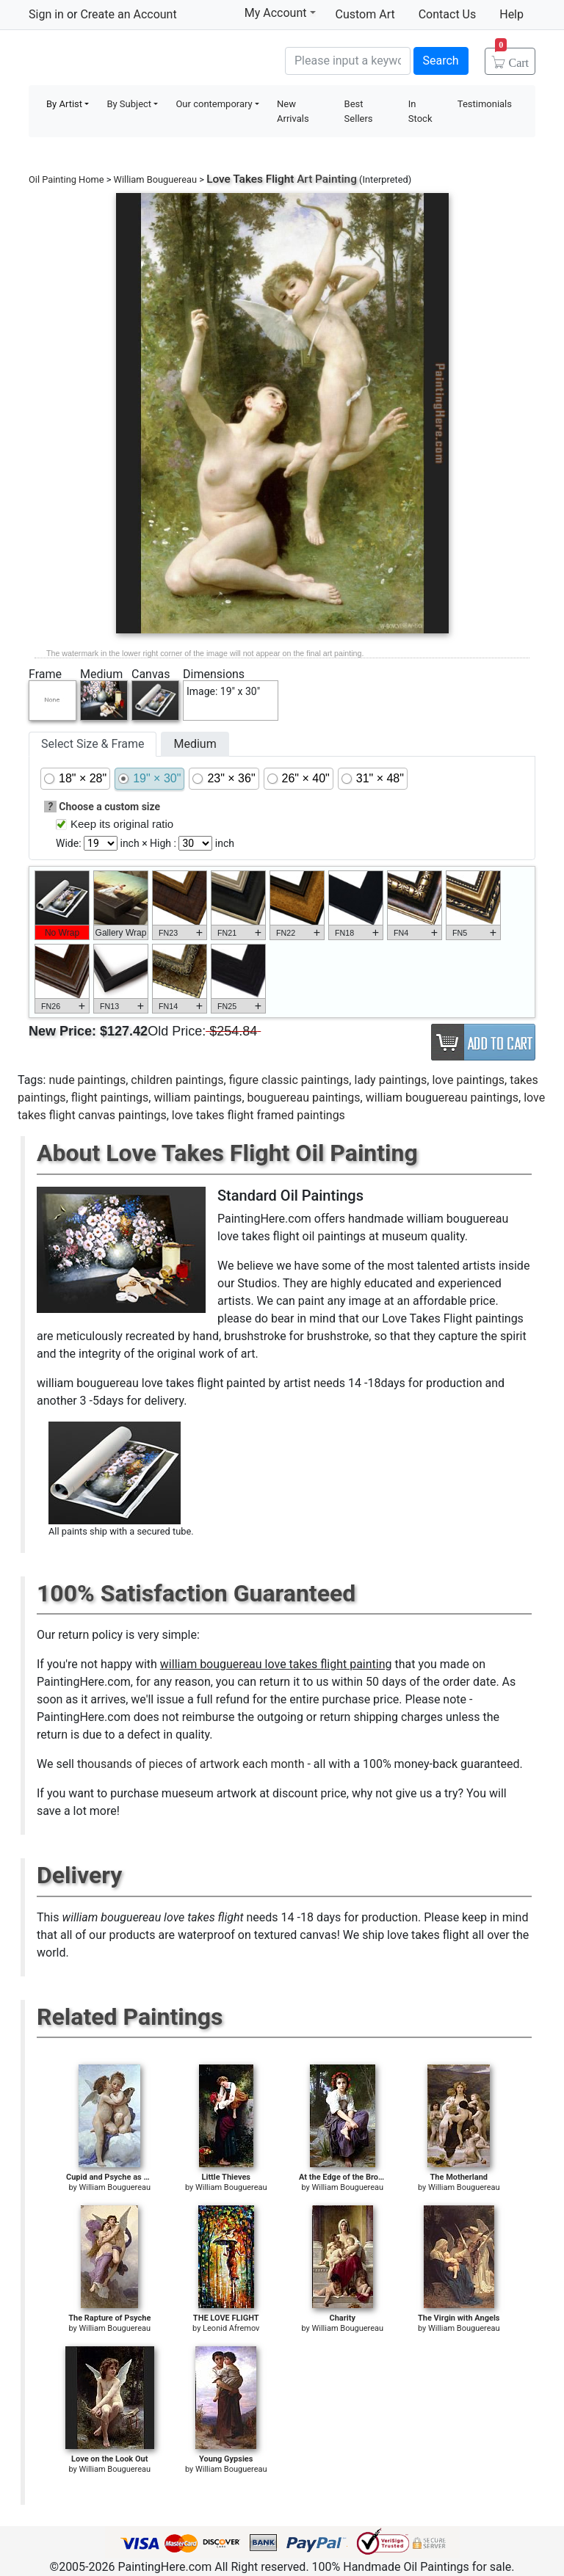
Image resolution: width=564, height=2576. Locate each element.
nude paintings (87, 1080)
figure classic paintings (289, 1080)
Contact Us (448, 14)
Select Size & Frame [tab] (92, 744)
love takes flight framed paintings (258, 1115)
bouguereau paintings (304, 1098)
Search (441, 61)
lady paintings (390, 1080)
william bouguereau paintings (442, 1098)
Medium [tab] (194, 744)
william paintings (197, 1098)
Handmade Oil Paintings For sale (139, 59)
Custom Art (365, 14)
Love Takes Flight (250, 179)
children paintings (177, 1080)
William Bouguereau (156, 179)
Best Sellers (358, 111)
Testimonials (485, 103)
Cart (512, 58)
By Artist (64, 103)
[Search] (348, 61)
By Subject (128, 103)
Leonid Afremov (231, 2328)
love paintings (468, 1080)
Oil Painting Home (66, 179)
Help (511, 14)
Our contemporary (214, 103)
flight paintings (110, 1098)
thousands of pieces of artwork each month (191, 1764)
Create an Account (128, 14)
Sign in (46, 14)
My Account (280, 12)
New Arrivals (293, 111)
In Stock (420, 111)
